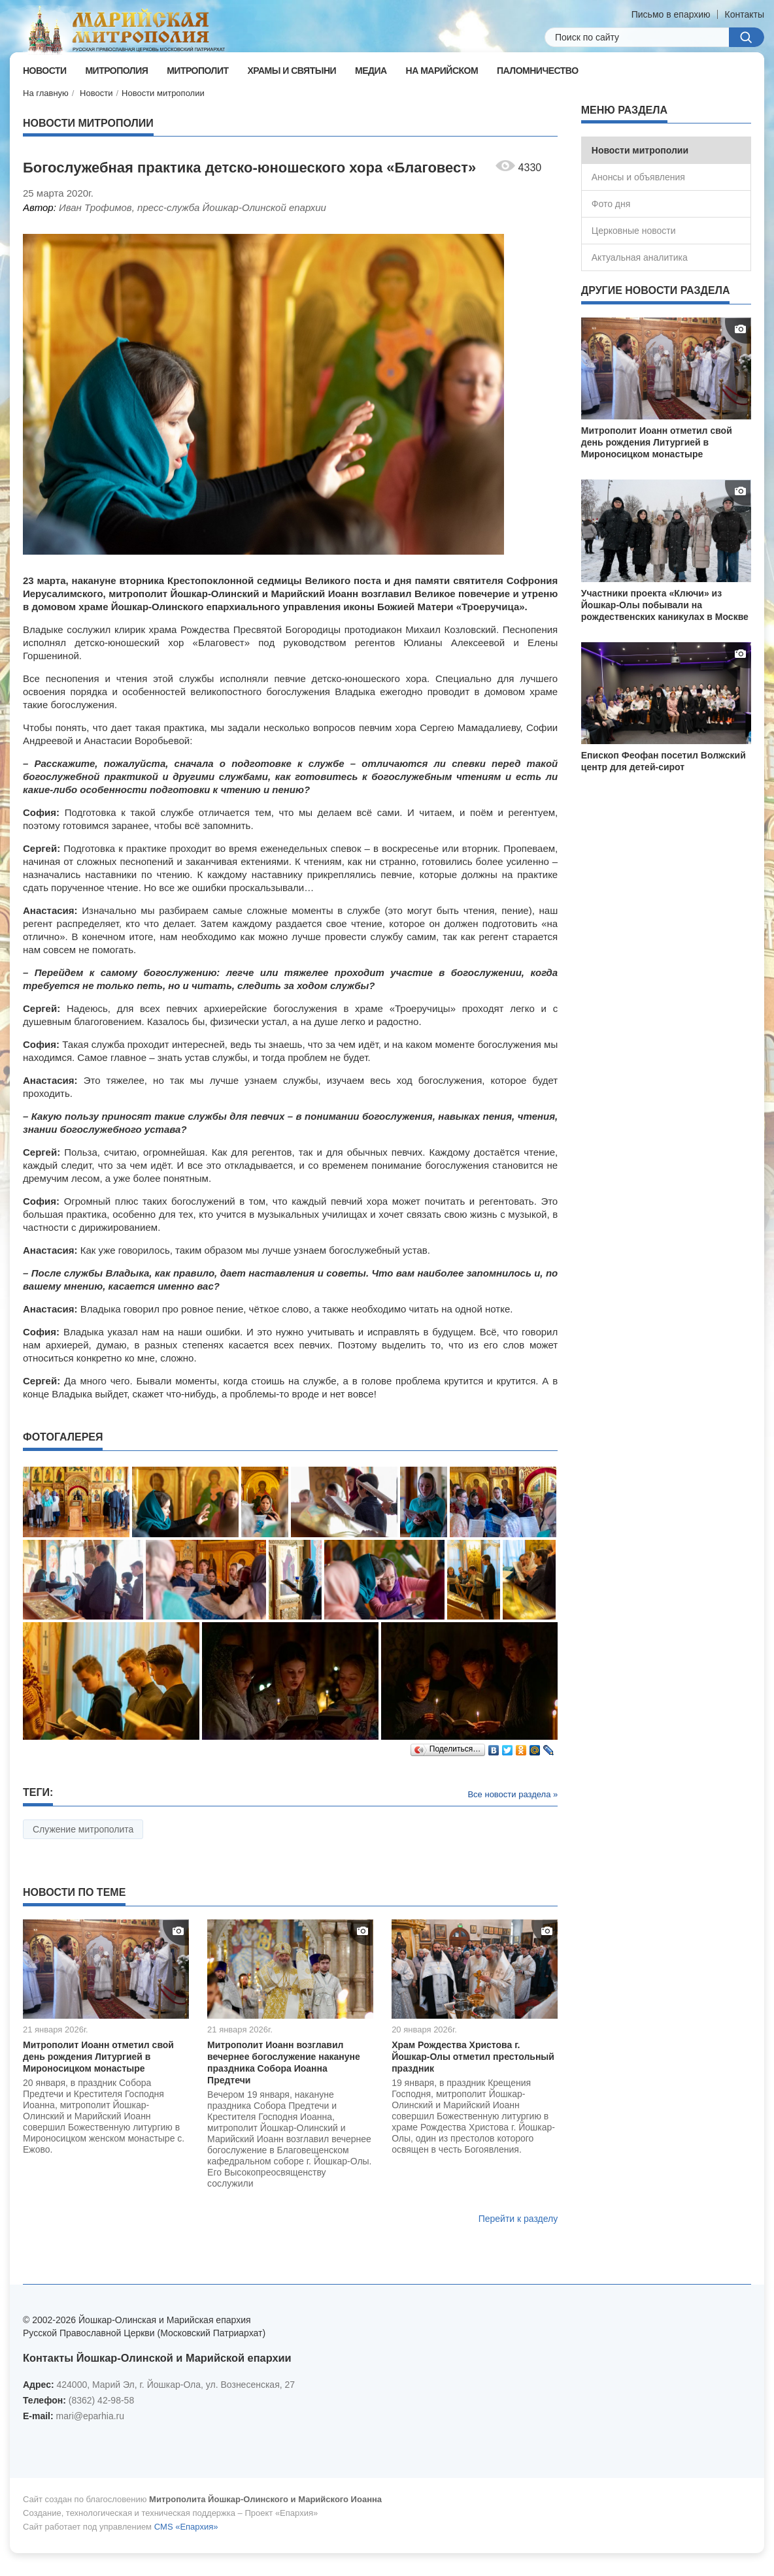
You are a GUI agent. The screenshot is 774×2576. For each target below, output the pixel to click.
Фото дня (611, 204)
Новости (96, 93)
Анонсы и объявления (638, 177)
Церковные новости (634, 230)
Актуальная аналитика (640, 257)
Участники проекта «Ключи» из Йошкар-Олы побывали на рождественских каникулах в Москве (665, 605)
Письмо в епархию (671, 14)
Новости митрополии (163, 93)
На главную (46, 93)
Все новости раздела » (512, 1794)
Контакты (744, 14)
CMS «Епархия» (186, 2527)
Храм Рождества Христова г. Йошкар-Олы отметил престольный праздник (473, 2057)
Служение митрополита (83, 1829)
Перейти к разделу (518, 2218)
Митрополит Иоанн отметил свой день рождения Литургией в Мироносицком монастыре (98, 2057)
